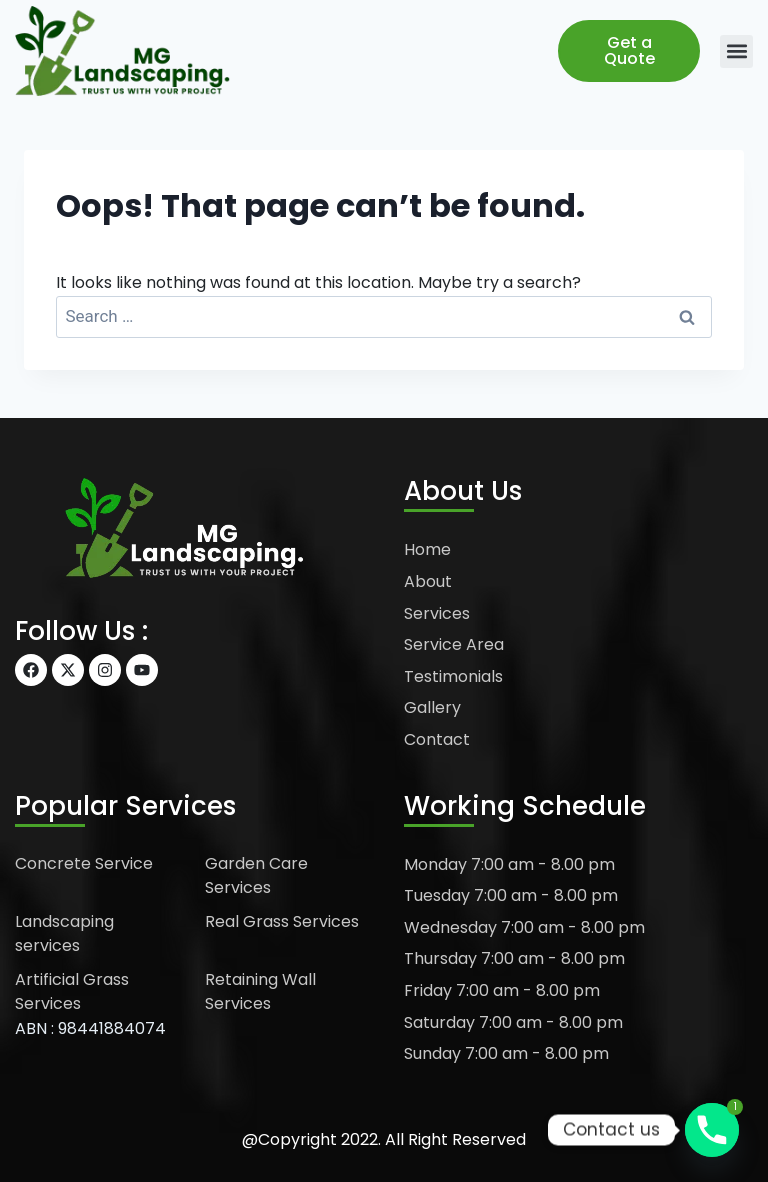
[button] (736, 51)
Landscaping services (64, 933)
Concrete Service (84, 863)
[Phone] (712, 1130)
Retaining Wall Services (260, 991)
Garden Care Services (256, 875)
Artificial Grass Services (72, 991)
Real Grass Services (282, 921)
